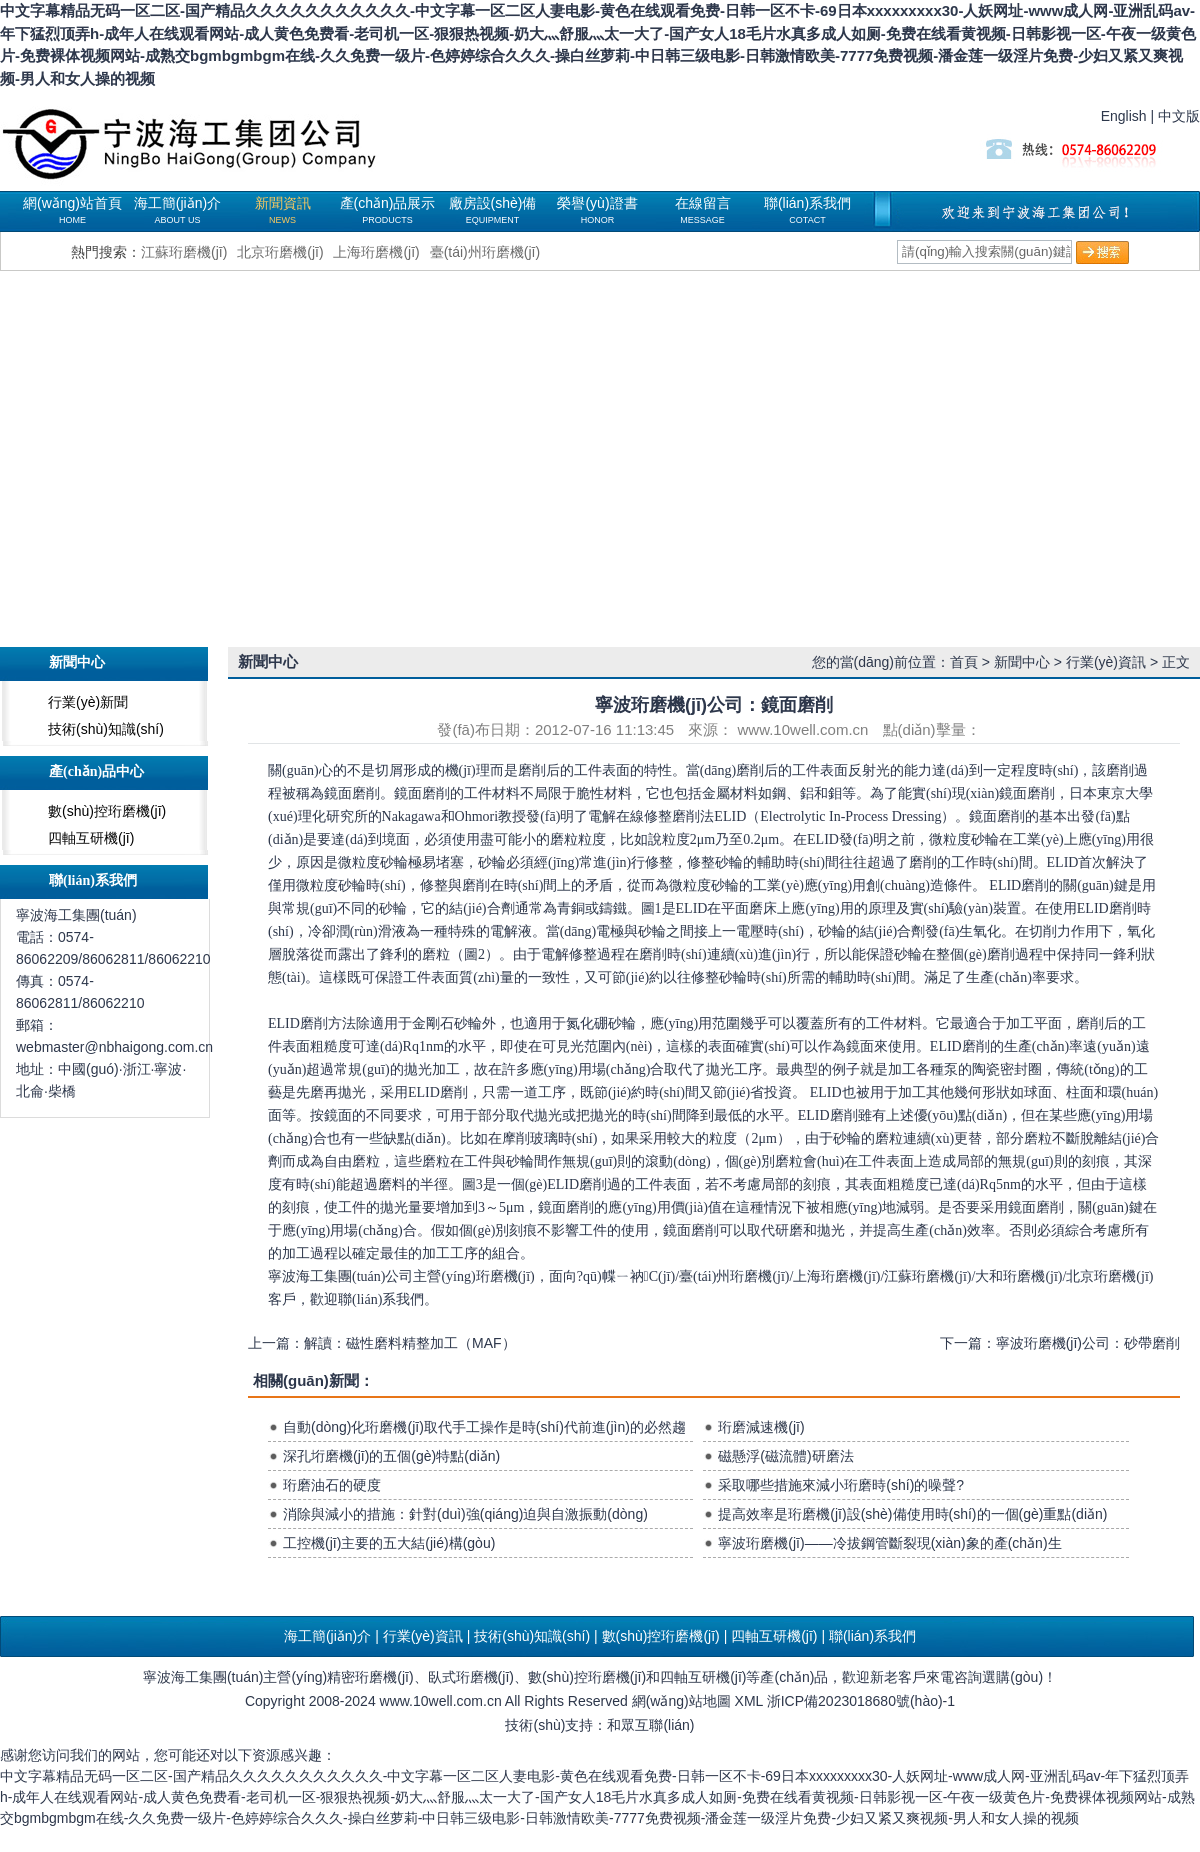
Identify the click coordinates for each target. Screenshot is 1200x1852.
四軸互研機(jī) (91, 838)
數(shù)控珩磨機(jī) (107, 811)
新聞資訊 (283, 210)
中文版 (1179, 116)
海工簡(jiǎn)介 (177, 210)
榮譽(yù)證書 (597, 210)
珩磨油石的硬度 (332, 1485)
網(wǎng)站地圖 (681, 1701)
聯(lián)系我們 (807, 210)
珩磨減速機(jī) (761, 1427)
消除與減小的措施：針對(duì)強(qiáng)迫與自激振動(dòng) (465, 1514)
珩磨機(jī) (255, 140)
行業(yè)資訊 (1106, 662)
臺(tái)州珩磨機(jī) (485, 252)
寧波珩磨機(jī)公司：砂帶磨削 (1088, 1343)
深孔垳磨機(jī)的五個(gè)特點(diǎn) (391, 1456)
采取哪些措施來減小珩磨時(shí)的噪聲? (841, 1485)
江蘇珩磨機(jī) (184, 252)
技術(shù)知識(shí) (106, 729)
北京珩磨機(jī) (280, 252)
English (1124, 116)
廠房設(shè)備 (493, 210)
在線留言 (703, 210)
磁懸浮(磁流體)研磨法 (785, 1456)
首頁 (964, 662)
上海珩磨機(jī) (376, 252)
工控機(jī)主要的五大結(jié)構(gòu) (389, 1543)
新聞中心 (1022, 662)
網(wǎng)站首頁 (72, 210)
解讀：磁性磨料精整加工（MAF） (410, 1343)
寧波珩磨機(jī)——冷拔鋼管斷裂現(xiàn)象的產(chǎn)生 (889, 1543)
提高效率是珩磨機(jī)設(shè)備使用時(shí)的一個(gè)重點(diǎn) (912, 1514)
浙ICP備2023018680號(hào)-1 (861, 1701)
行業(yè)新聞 (88, 702)
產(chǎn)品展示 (388, 210)
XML (749, 1701)
